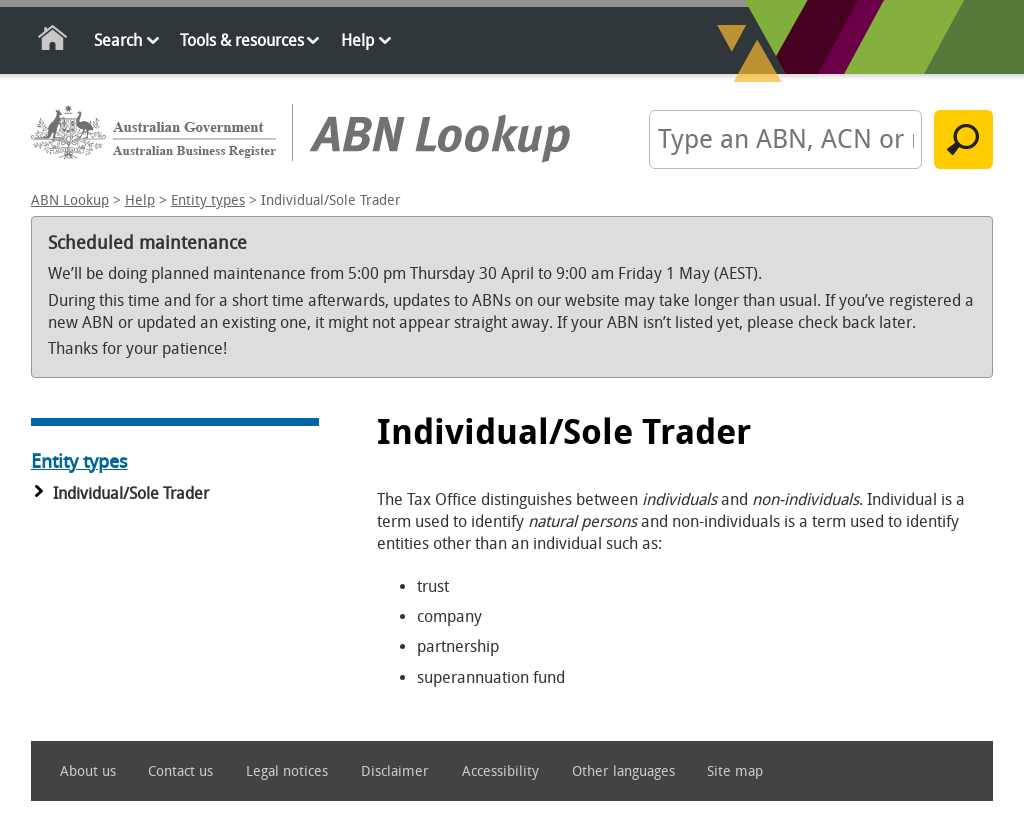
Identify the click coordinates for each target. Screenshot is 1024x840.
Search (118, 40)
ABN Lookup (70, 200)
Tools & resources (242, 40)
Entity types (208, 200)
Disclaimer (395, 771)
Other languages (623, 771)
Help (357, 40)
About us (88, 771)
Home (53, 41)
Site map (735, 771)
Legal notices (287, 771)
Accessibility (500, 771)
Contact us (180, 771)
